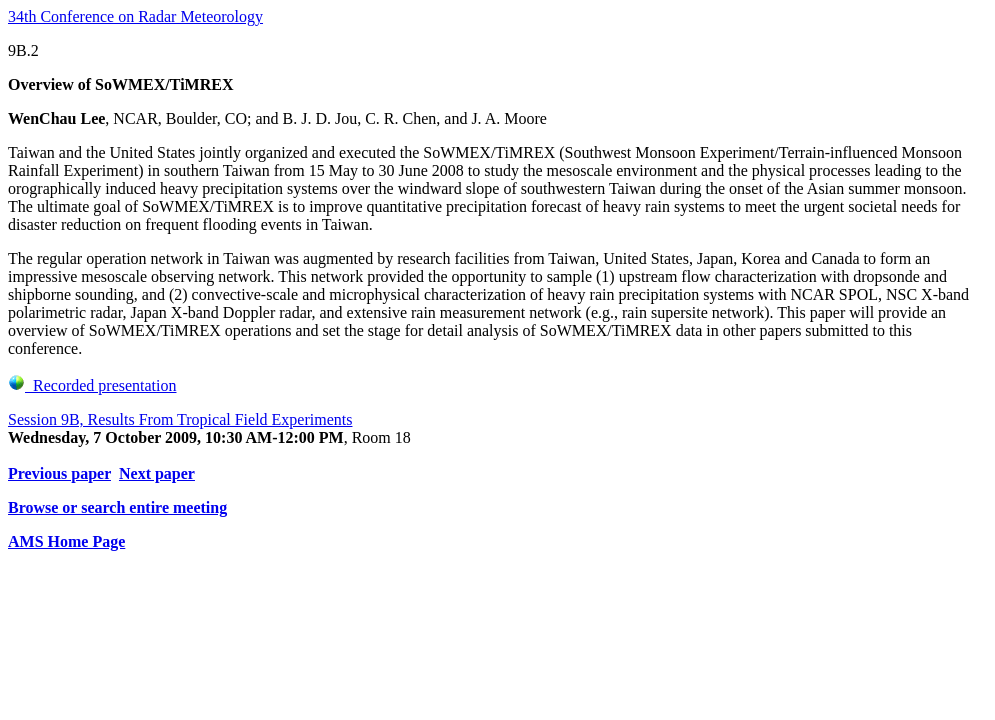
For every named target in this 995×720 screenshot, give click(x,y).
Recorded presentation (92, 385)
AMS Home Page (66, 541)
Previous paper (59, 473)
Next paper (157, 473)
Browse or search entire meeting (117, 507)
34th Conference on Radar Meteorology (135, 16)
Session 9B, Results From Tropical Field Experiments (180, 419)
